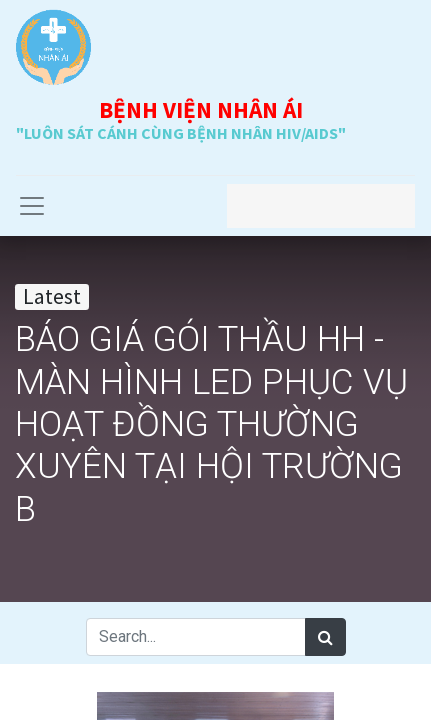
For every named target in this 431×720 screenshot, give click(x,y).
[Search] (325, 637)
